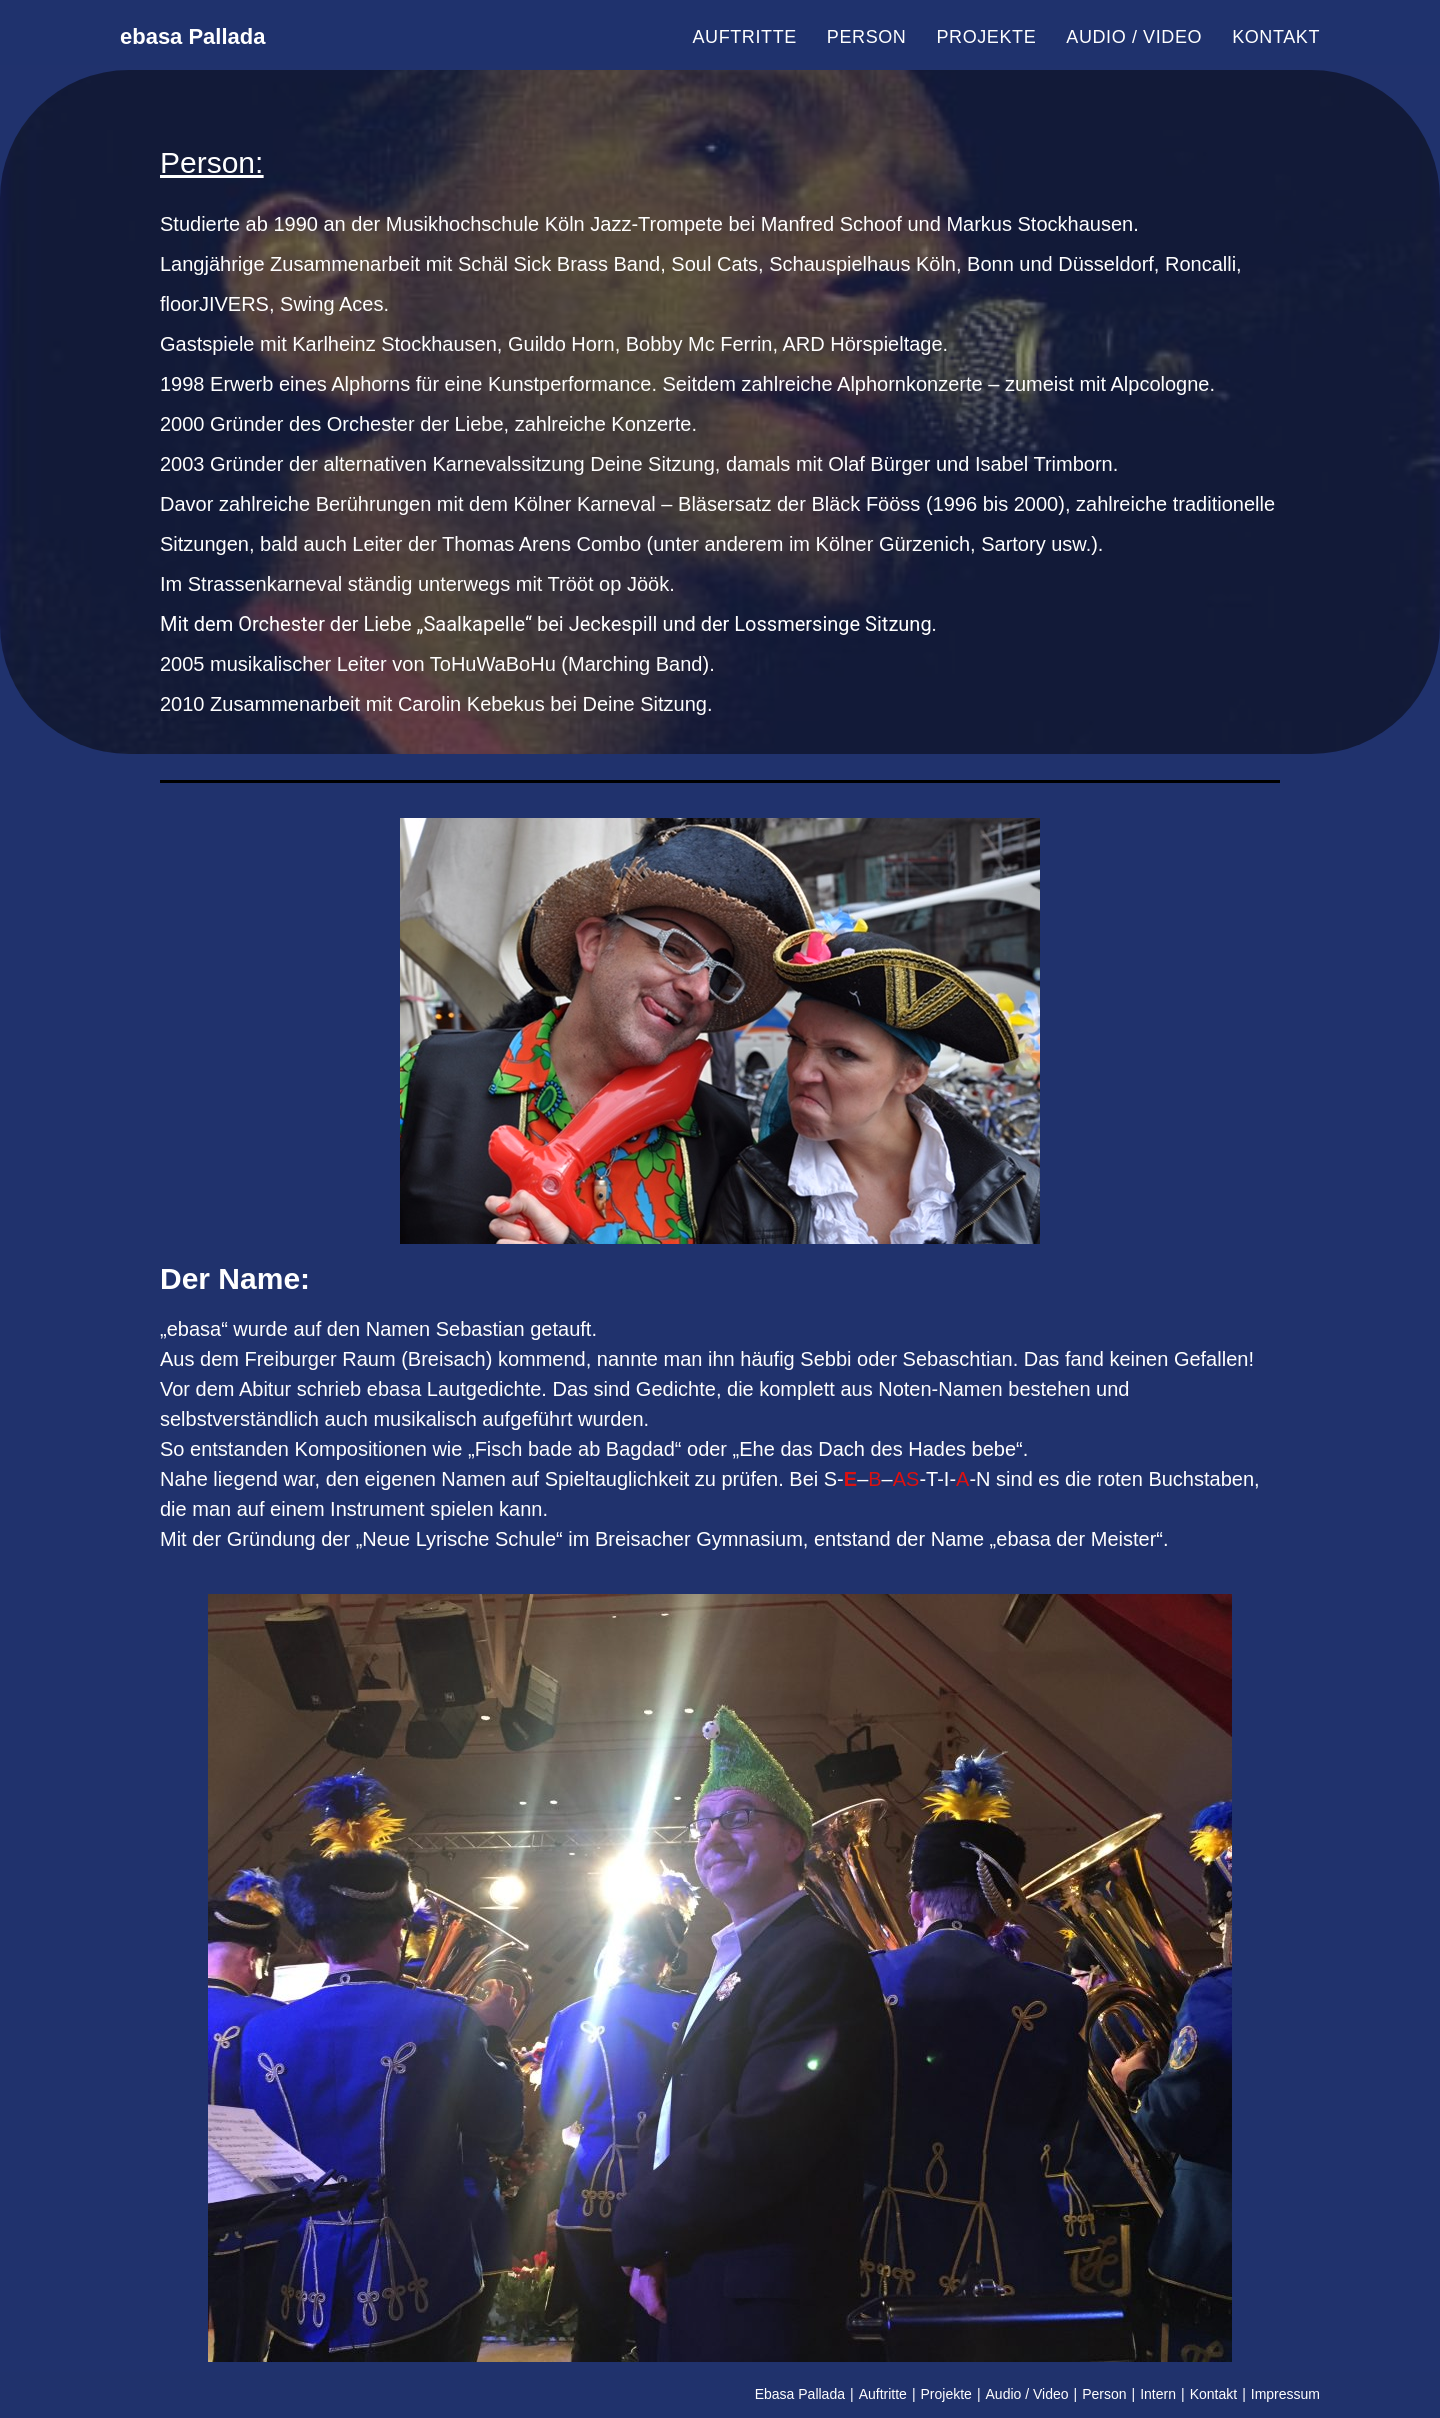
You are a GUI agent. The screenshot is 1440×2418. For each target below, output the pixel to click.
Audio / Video (1027, 2394)
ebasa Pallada (226, 37)
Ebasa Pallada (800, 2394)
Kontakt (1213, 2394)
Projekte (946, 2394)
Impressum (1285, 2394)
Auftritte (883, 2394)
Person (1104, 2394)
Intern (1158, 2394)
